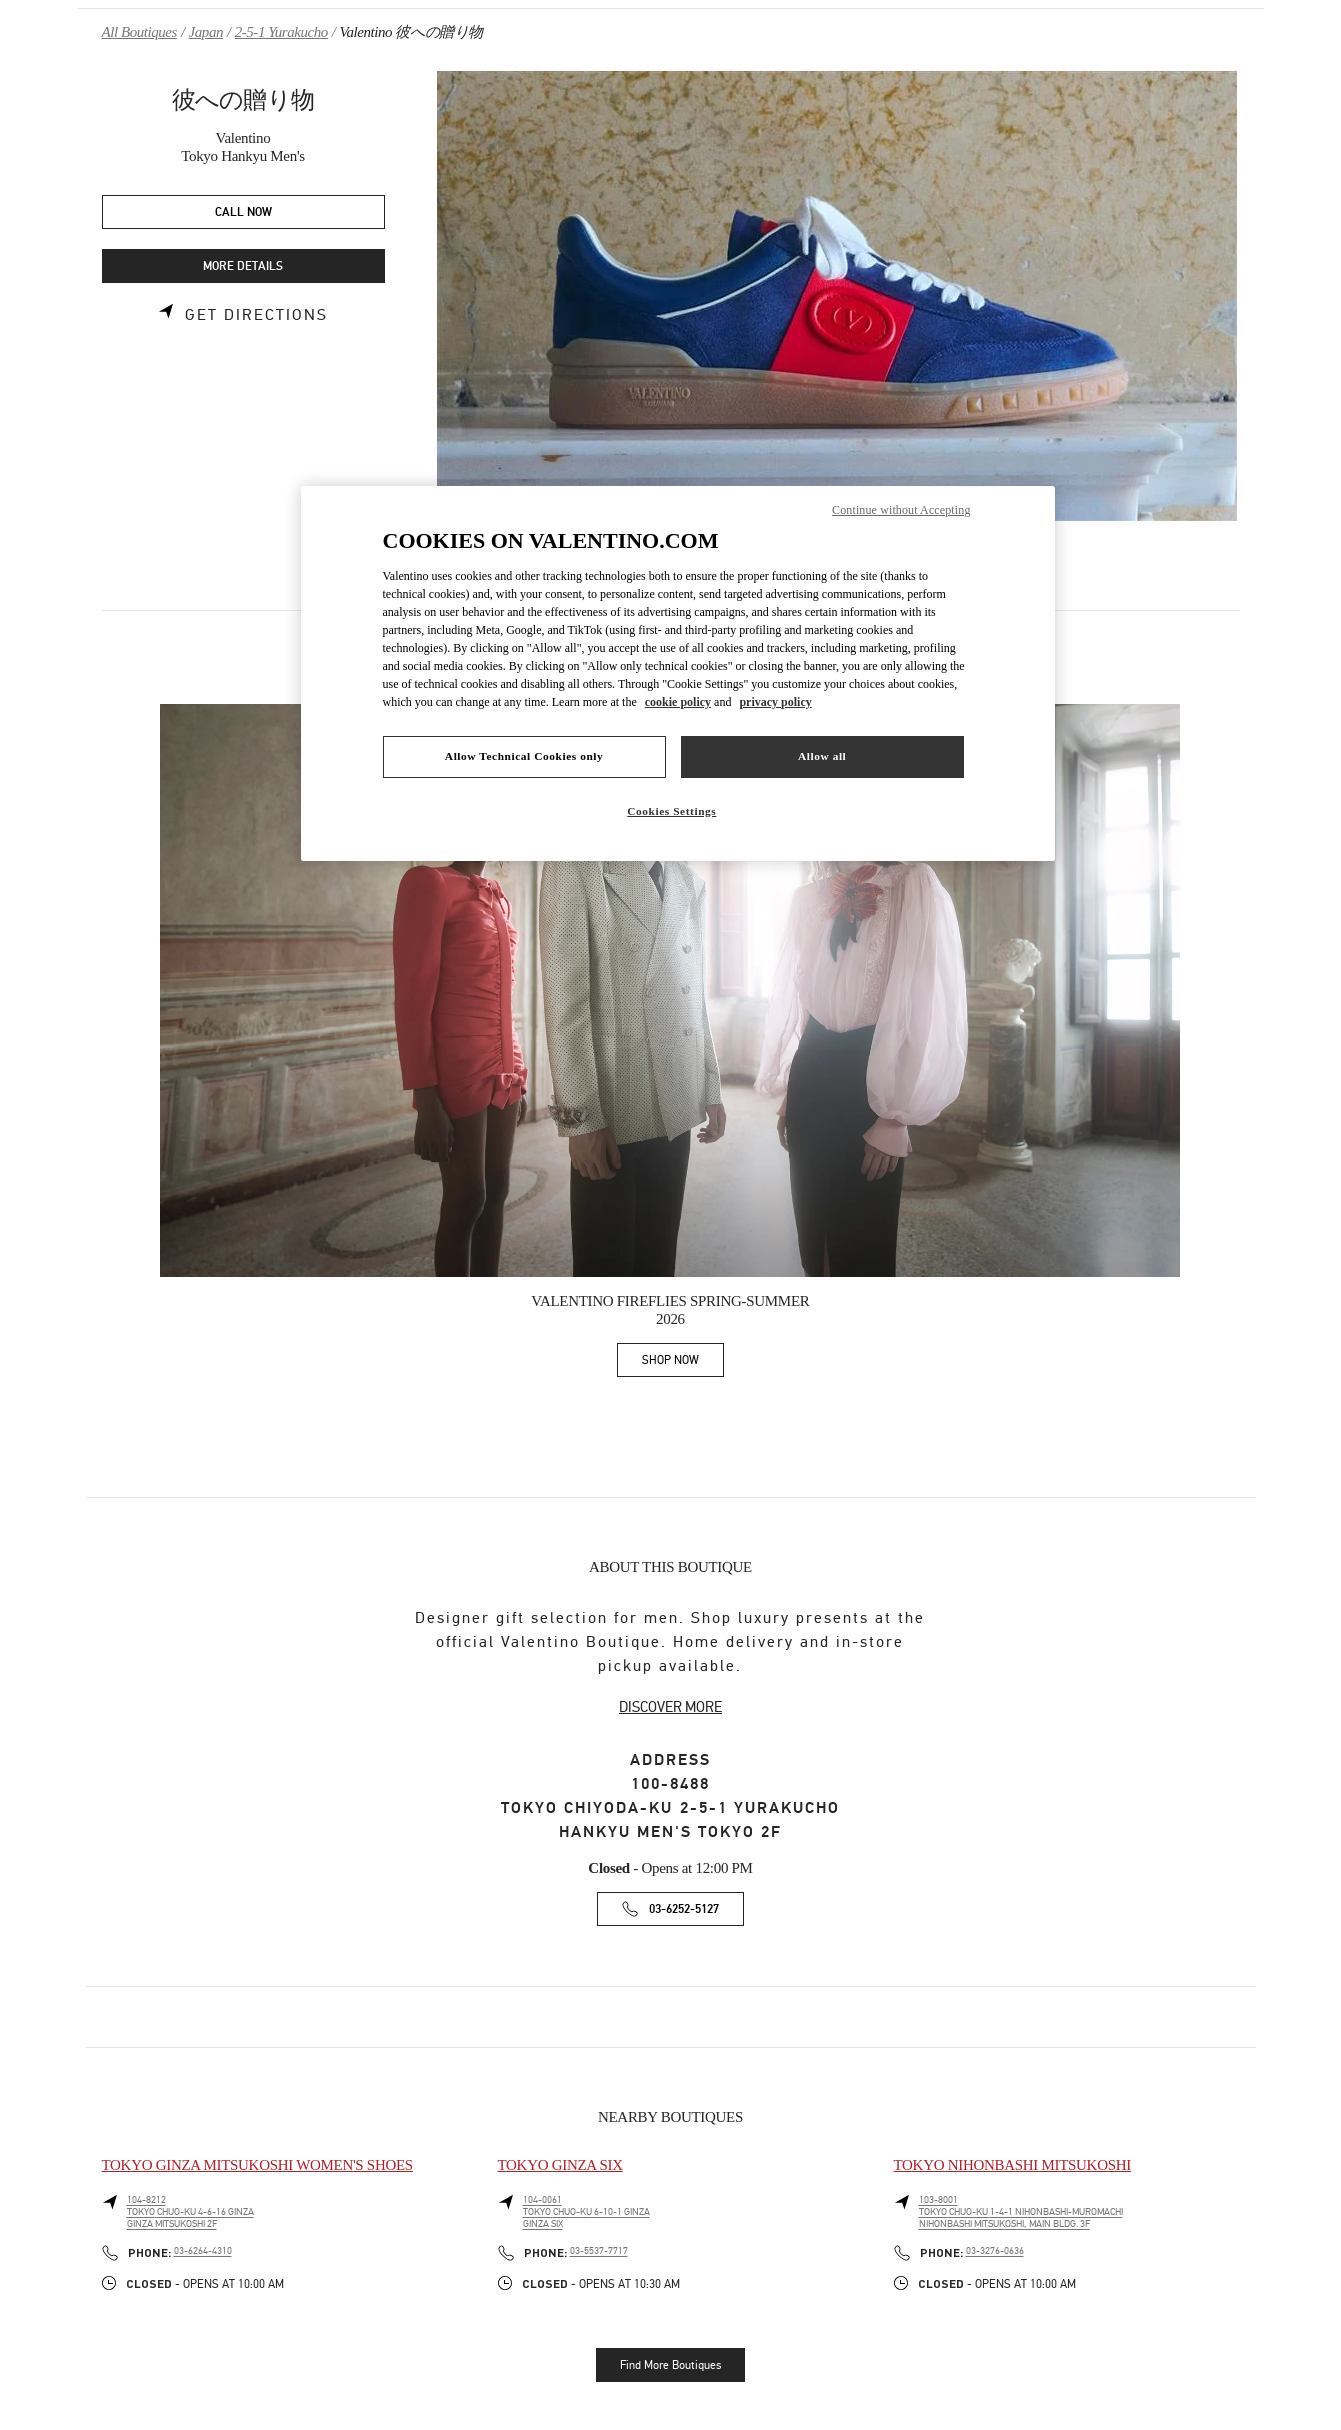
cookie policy (678, 702)
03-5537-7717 (599, 2251)
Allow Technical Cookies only (524, 756)
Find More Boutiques (670, 2365)
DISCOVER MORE (670, 1707)
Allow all (822, 756)
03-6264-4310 (203, 2251)
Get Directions (256, 315)
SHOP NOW (683, 1363)
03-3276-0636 (995, 2251)
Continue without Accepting (901, 510)
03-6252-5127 (684, 1909)
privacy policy (775, 702)
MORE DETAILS (243, 266)
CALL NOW (243, 212)
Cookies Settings (671, 811)
